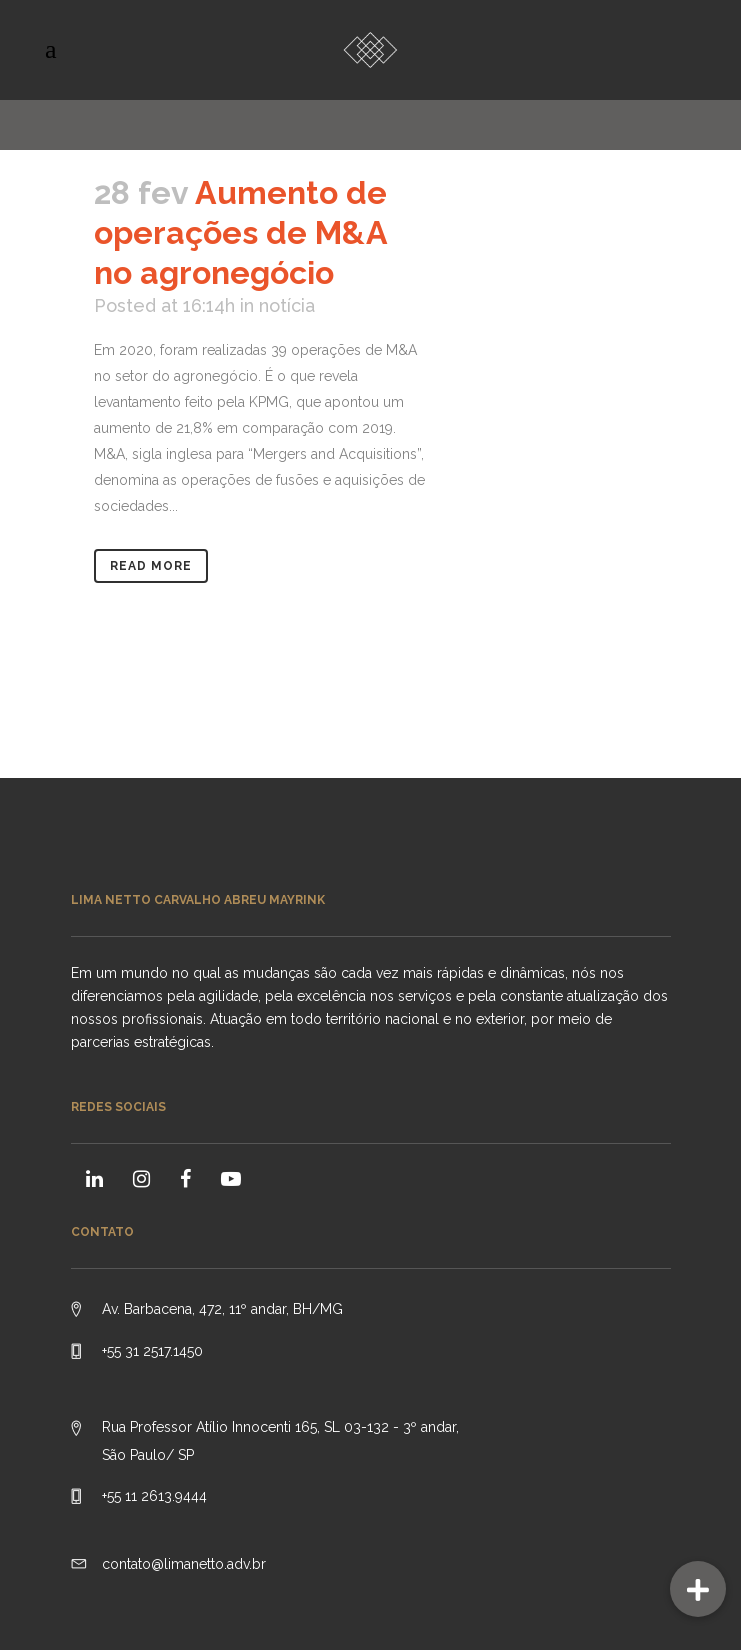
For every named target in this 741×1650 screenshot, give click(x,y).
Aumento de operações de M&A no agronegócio (240, 232)
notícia (287, 305)
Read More (151, 566)
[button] (698, 1589)
